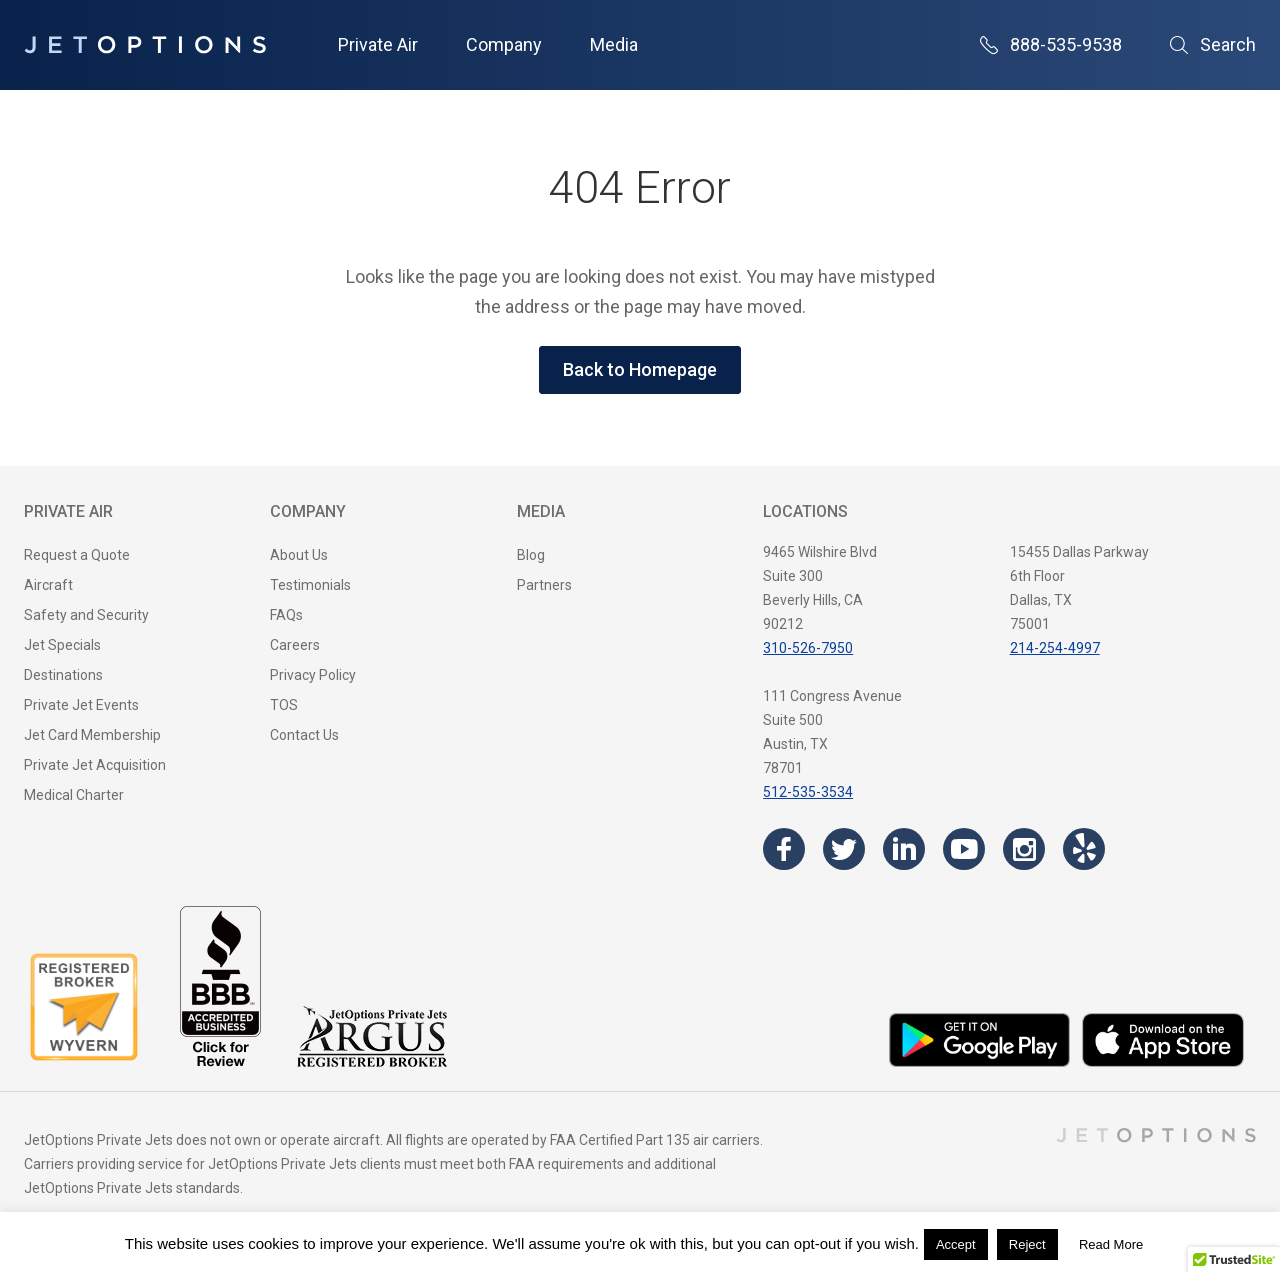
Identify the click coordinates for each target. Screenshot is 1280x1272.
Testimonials (310, 585)
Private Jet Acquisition (95, 765)
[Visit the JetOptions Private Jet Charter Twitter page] (844, 849)
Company (504, 44)
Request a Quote (77, 555)
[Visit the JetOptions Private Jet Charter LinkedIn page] (904, 849)
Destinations (63, 675)
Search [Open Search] (1213, 44)
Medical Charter (74, 795)
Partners (544, 585)
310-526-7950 (808, 648)
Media (614, 44)
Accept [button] (956, 1244)
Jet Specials (62, 645)
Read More (1111, 1244)
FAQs (286, 615)
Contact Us (304, 735)
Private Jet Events (81, 705)
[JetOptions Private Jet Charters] (145, 45)
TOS (284, 705)
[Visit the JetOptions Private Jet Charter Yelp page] (1084, 849)
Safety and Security (86, 615)
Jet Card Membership (92, 735)
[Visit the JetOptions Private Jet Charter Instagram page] (1024, 849)
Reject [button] (1027, 1244)
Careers (295, 645)
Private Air (378, 44)
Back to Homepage (640, 369)
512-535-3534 (808, 792)
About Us (299, 555)
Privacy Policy (313, 675)
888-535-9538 (1051, 44)
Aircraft (48, 585)
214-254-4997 (1055, 648)
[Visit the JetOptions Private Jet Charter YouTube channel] (964, 849)
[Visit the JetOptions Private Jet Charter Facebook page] (784, 849)
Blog (531, 555)
